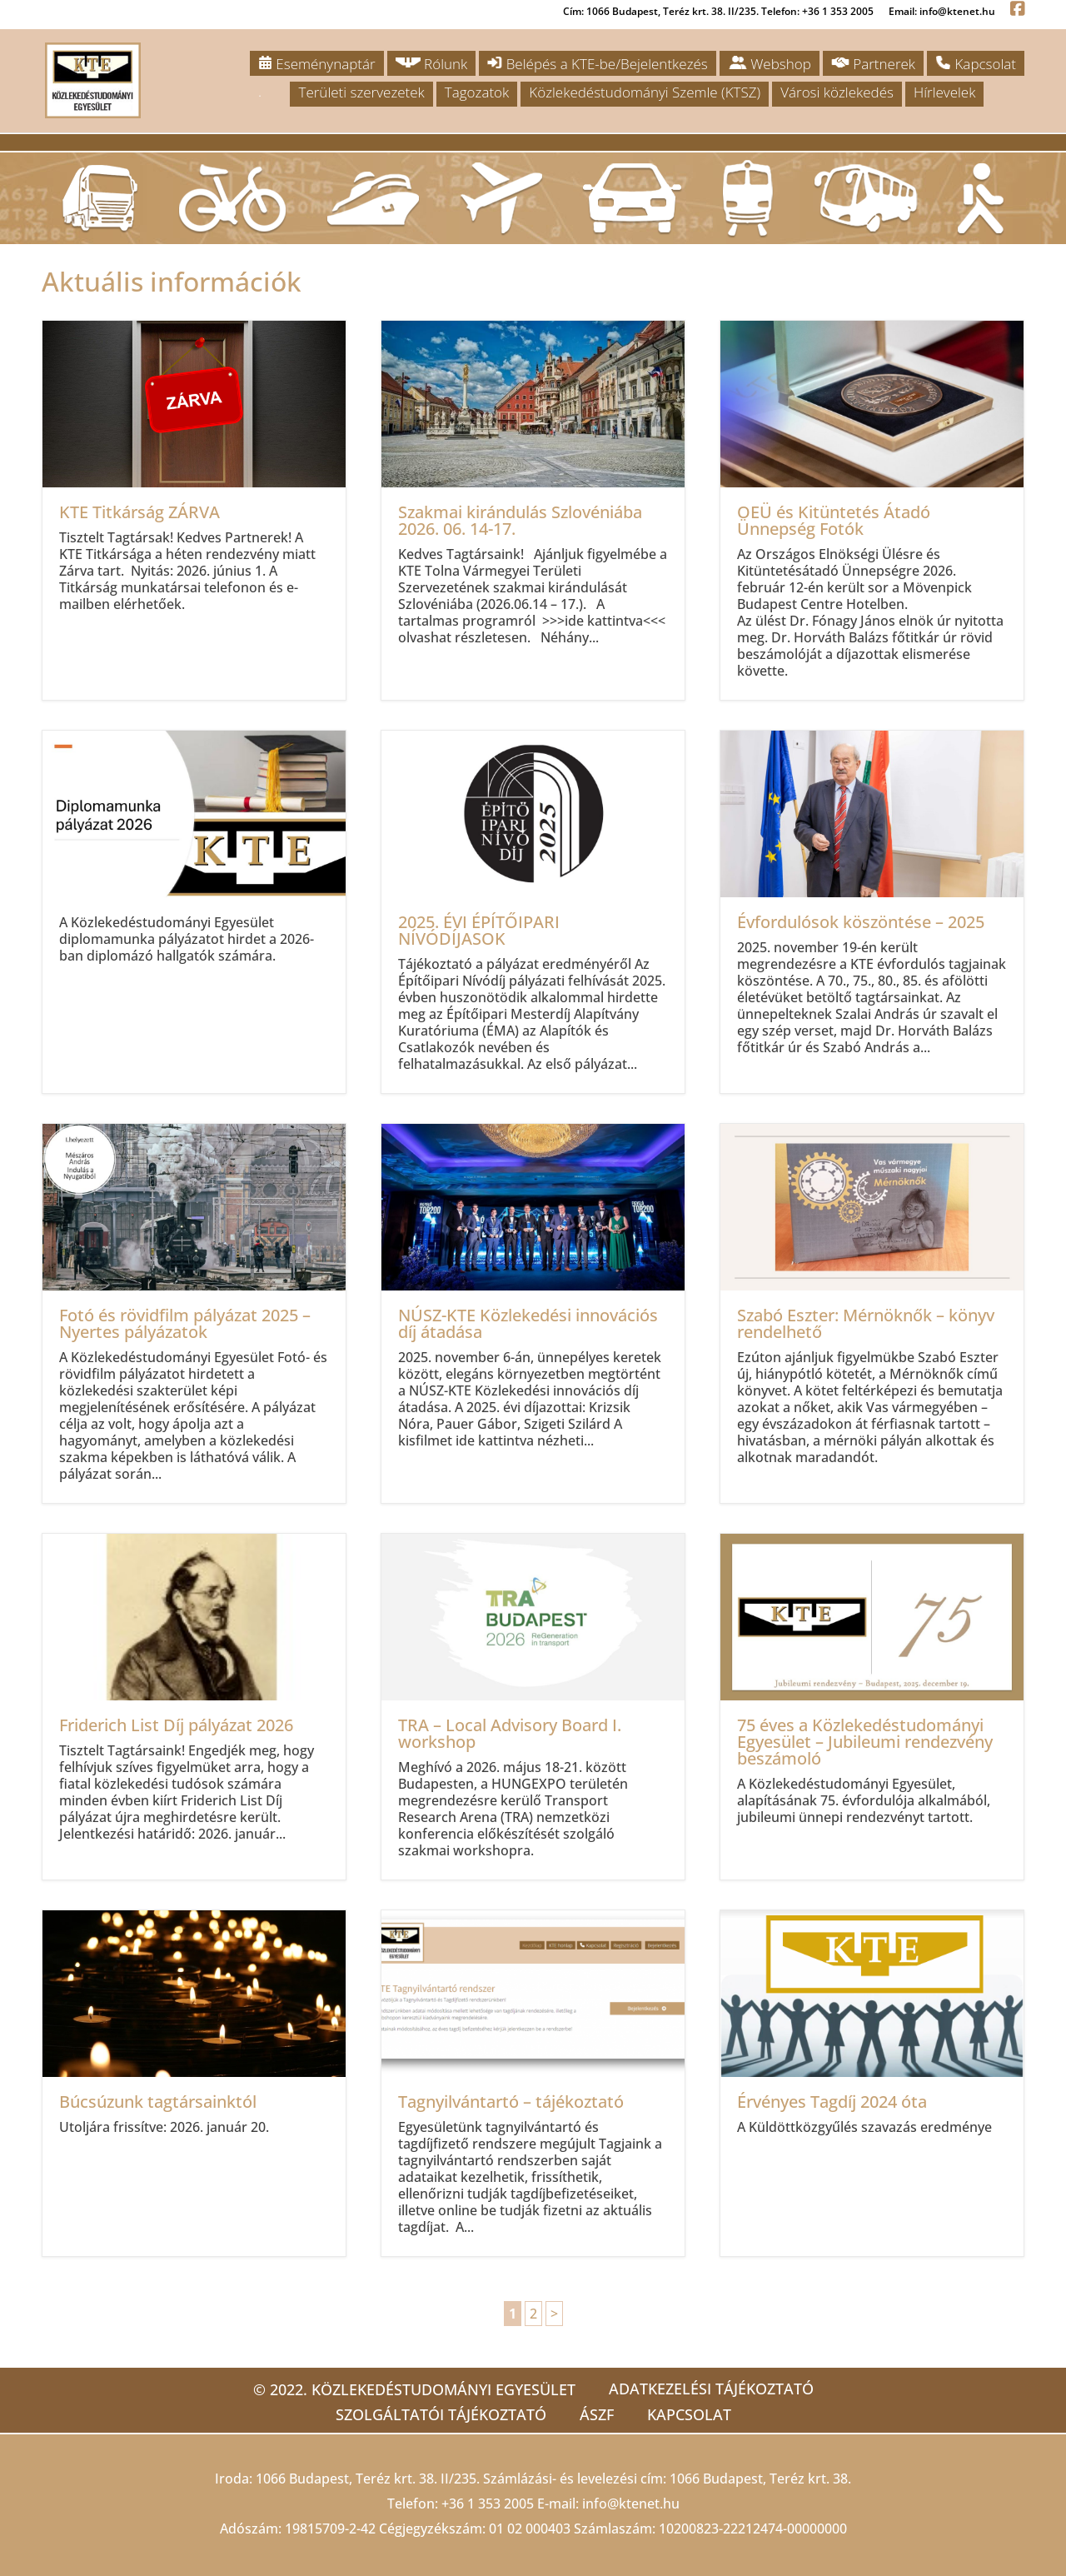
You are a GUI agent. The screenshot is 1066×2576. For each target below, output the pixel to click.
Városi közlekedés (837, 92)
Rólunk (432, 63)
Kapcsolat (975, 63)
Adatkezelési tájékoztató (711, 2389)
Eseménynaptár (317, 63)
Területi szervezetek (361, 92)
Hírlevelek (944, 92)
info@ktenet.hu (631, 2503)
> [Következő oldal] (554, 2313)
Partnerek (873, 63)
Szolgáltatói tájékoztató (441, 2414)
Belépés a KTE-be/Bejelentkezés (597, 63)
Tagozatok (477, 92)
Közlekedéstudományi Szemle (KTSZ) (644, 92)
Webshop (769, 63)
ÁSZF (597, 2414)
